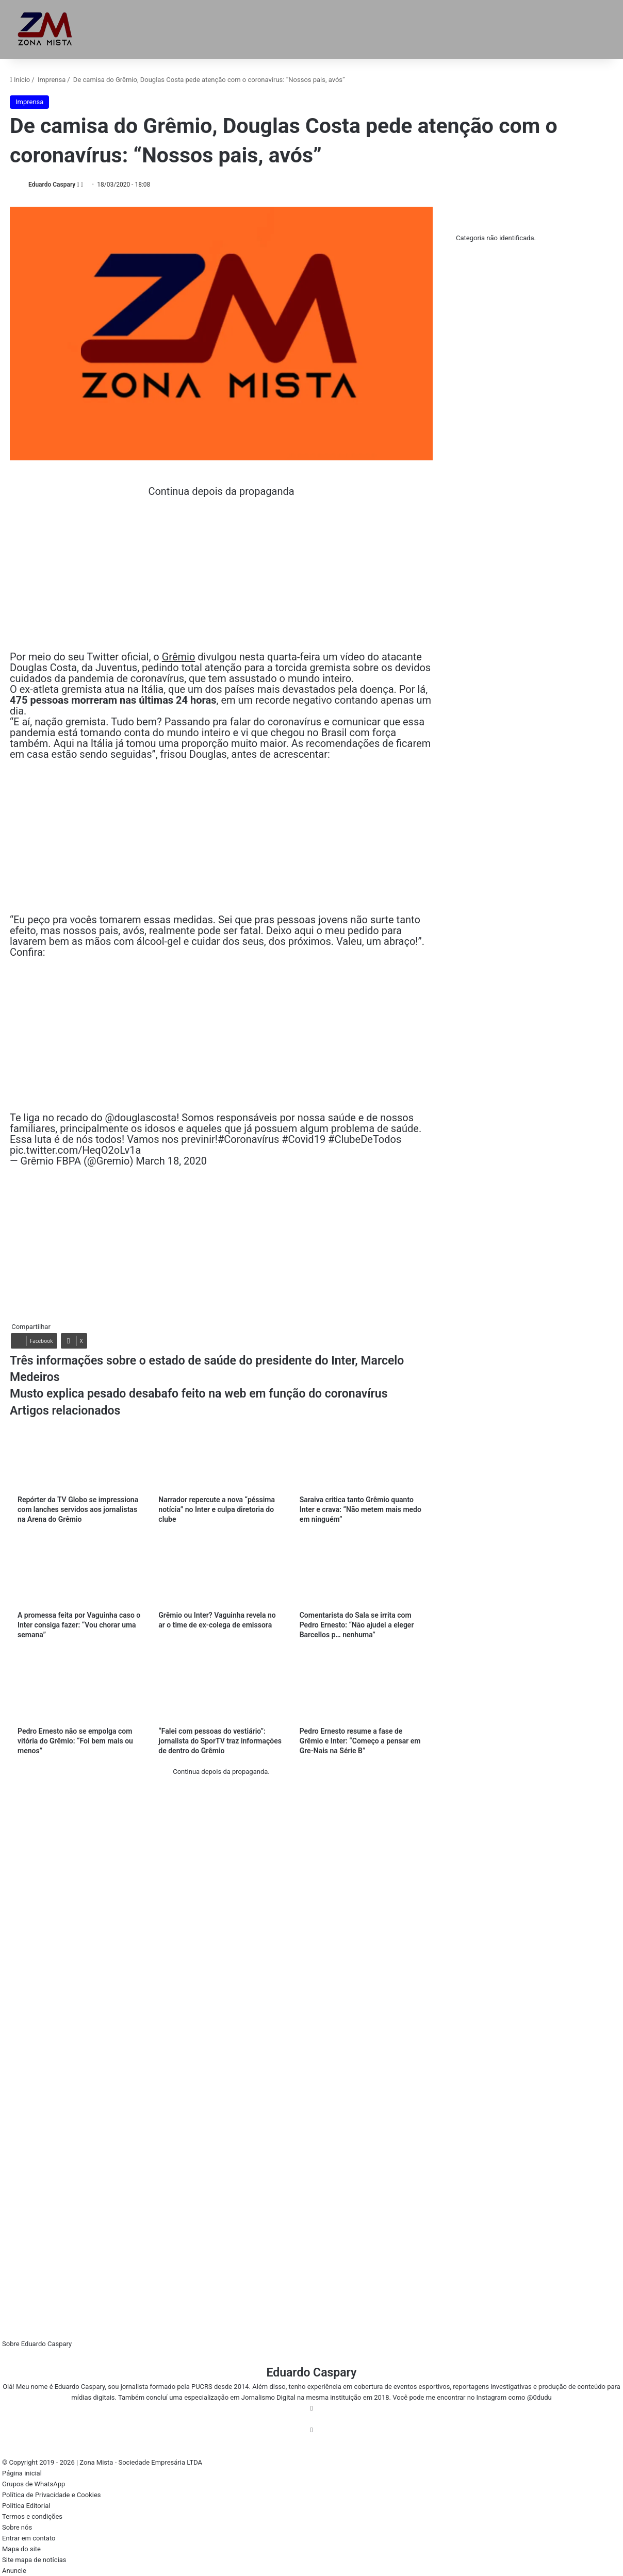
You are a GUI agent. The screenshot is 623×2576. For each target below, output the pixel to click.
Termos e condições (32, 2516)
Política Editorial (26, 2505)
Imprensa (51, 80)
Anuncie (14, 2570)
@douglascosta (141, 1117)
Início (20, 80)
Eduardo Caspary (51, 184)
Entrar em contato (28, 2538)
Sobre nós (17, 2527)
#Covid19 (303, 1139)
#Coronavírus (248, 1139)
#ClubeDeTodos (364, 1139)
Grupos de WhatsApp (33, 2484)
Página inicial (22, 2473)
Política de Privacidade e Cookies (51, 2495)
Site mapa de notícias (34, 2560)
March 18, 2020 (171, 1161)
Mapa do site (21, 2549)
